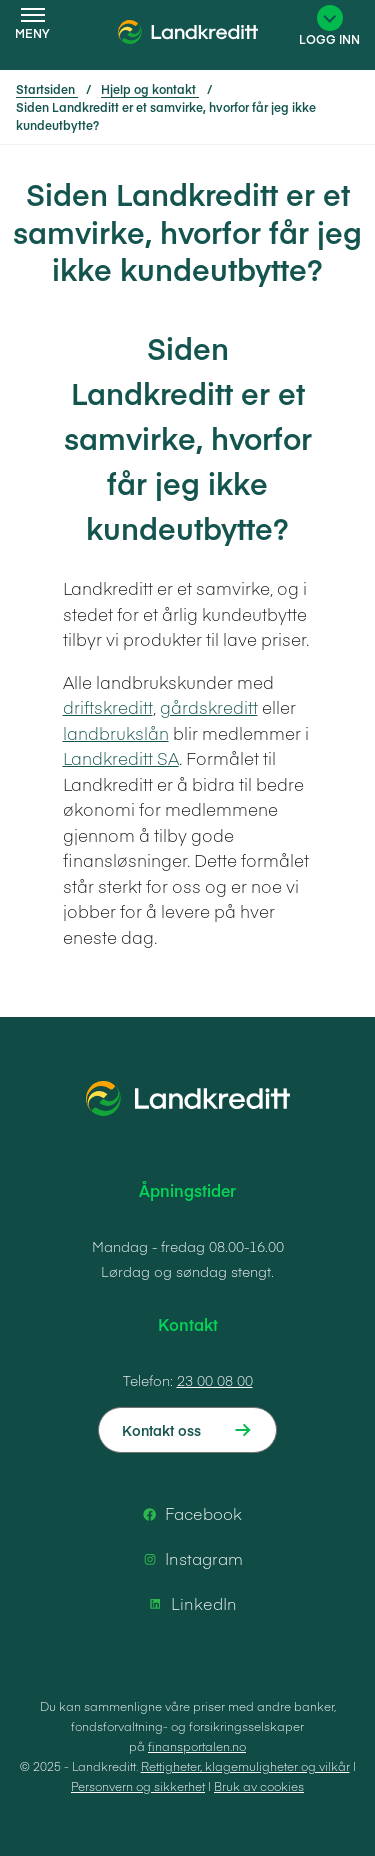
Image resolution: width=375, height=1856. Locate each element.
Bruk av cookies (259, 1786)
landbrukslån (116, 733)
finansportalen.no (197, 1746)
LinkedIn (190, 1604)
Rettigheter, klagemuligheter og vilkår (245, 1766)
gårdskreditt (209, 707)
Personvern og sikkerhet (138, 1786)
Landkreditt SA (121, 758)
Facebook (189, 1514)
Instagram (190, 1559)
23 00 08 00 (215, 1380)
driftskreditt (108, 707)
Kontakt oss (161, 1430)
